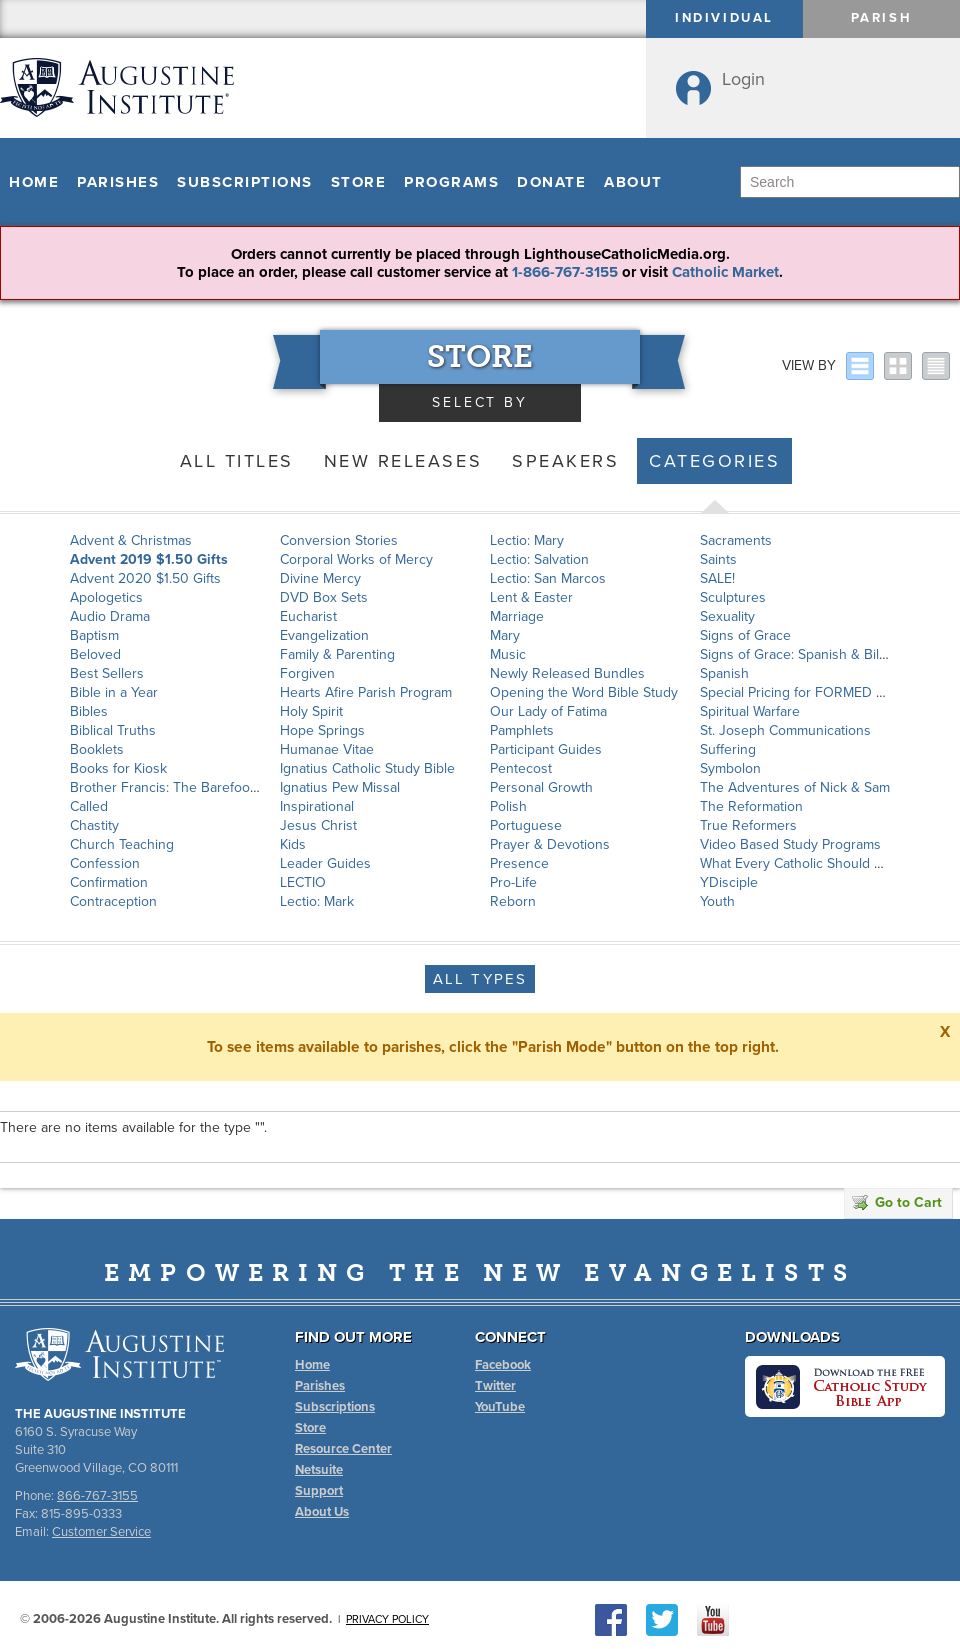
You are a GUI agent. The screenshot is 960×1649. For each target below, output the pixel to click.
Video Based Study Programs (790, 844)
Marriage (517, 616)
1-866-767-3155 (565, 272)
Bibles (89, 711)
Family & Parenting (337, 654)
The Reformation (751, 806)
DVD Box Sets (324, 597)
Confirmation (109, 882)
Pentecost (521, 768)
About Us (322, 1512)
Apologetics (106, 597)
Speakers (565, 461)
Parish (882, 18)
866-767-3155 (97, 1496)
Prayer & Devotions (550, 844)
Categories (714, 461)
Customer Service (101, 1532)
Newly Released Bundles (567, 673)
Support (319, 1491)
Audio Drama (110, 616)
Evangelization (324, 635)
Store (359, 182)
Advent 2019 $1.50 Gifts (149, 559)
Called (89, 806)
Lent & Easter (531, 597)
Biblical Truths (113, 730)
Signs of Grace (745, 635)
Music (508, 654)
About (633, 182)
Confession (105, 863)
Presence (519, 863)
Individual (724, 18)
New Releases (403, 461)
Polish (508, 806)
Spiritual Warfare (750, 711)
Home (34, 182)
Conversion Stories (339, 540)
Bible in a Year (114, 692)
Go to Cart (897, 1202)
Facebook (503, 1365)
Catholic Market (725, 272)
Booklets (97, 749)
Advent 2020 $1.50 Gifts (145, 578)
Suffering (728, 749)
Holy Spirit (311, 711)
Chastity (94, 825)
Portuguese (526, 825)
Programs (451, 182)
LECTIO (303, 882)
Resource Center (343, 1449)
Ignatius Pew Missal (340, 787)
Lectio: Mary (527, 540)
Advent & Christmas (131, 540)
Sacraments (736, 540)
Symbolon (730, 768)
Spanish (724, 673)
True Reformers (748, 825)
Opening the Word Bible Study (584, 692)
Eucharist (308, 616)
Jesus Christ (318, 825)
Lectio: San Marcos (548, 578)
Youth (717, 901)
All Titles (237, 461)
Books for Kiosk (118, 768)
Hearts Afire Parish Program (366, 692)
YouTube (500, 1407)
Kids (293, 844)
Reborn (513, 901)
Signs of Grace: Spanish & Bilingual (808, 654)
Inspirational (317, 806)
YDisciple (729, 882)
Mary (505, 635)
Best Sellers (107, 673)
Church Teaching (122, 844)
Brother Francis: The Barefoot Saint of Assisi (207, 787)
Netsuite (319, 1470)
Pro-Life (513, 882)
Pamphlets (522, 730)
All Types (480, 979)
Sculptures (733, 597)
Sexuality (727, 616)
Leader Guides (325, 863)
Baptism (94, 635)
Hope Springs (322, 730)
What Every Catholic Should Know (804, 863)
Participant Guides (546, 749)
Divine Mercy (320, 578)
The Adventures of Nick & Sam (795, 787)
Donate (551, 182)
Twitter (495, 1386)
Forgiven (307, 673)
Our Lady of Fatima (548, 711)
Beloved (95, 654)
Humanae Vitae (327, 749)
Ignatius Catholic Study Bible (367, 768)
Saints (718, 559)
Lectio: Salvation (539, 559)
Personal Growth (541, 787)
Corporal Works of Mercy (356, 559)
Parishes (118, 182)
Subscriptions (245, 182)
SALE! (717, 578)
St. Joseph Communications (785, 730)
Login (743, 79)
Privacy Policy (387, 1619)
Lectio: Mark (317, 901)
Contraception (113, 901)
